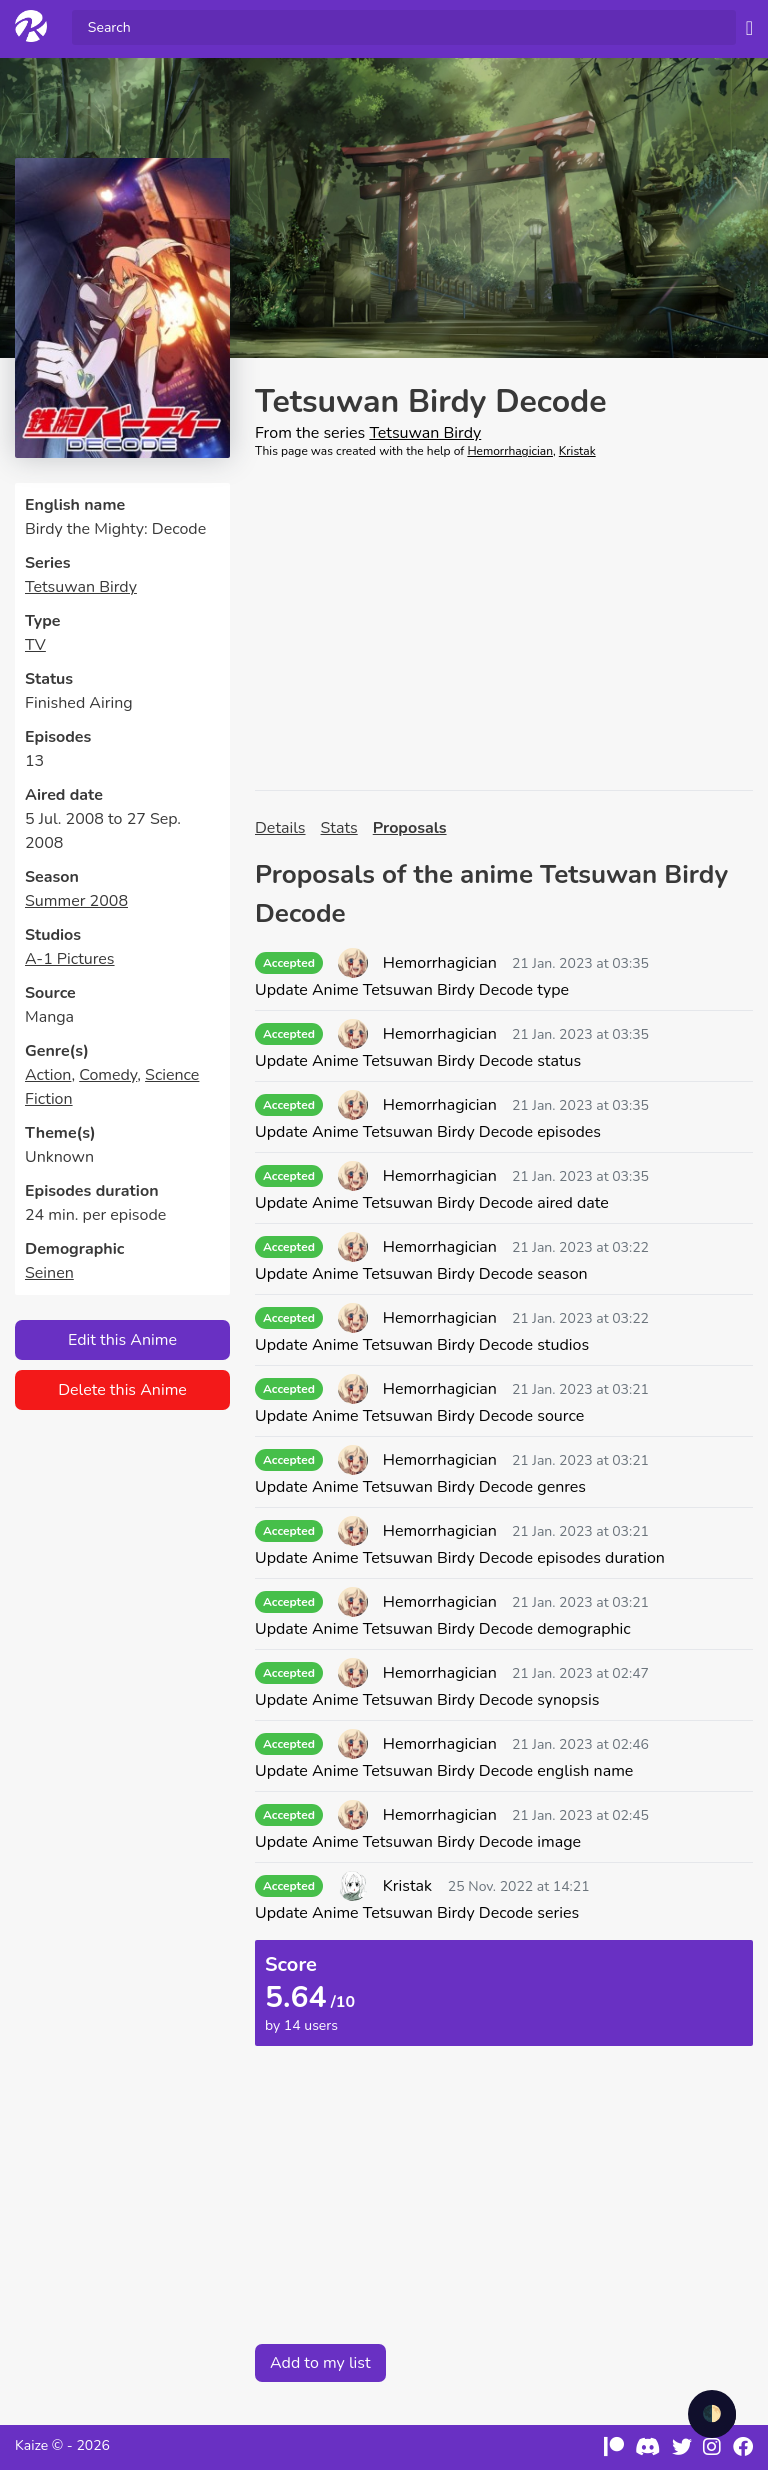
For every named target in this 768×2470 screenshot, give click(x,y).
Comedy (108, 1075)
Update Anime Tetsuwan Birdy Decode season (421, 1274)
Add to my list (320, 2363)
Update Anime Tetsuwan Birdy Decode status (418, 1061)
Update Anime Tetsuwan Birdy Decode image (418, 1842)
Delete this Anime (122, 1390)
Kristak (577, 451)
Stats (339, 828)
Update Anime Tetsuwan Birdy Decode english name (444, 1771)
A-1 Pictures (70, 959)
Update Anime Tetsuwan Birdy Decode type (412, 990)
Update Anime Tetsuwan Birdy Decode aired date (432, 1203)
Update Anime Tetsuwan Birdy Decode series (417, 1913)
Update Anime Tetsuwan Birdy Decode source (419, 1416)
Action (48, 1075)
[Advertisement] (504, 625)
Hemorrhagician (510, 451)
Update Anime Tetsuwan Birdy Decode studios (422, 1345)
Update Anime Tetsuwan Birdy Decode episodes (428, 1132)
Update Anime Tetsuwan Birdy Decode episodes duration (460, 1558)
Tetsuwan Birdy (81, 587)
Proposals (410, 828)
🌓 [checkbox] (712, 2414)
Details (280, 828)
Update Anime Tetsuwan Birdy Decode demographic (443, 1629)
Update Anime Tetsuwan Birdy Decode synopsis (427, 1700)
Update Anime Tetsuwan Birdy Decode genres (420, 1487)
